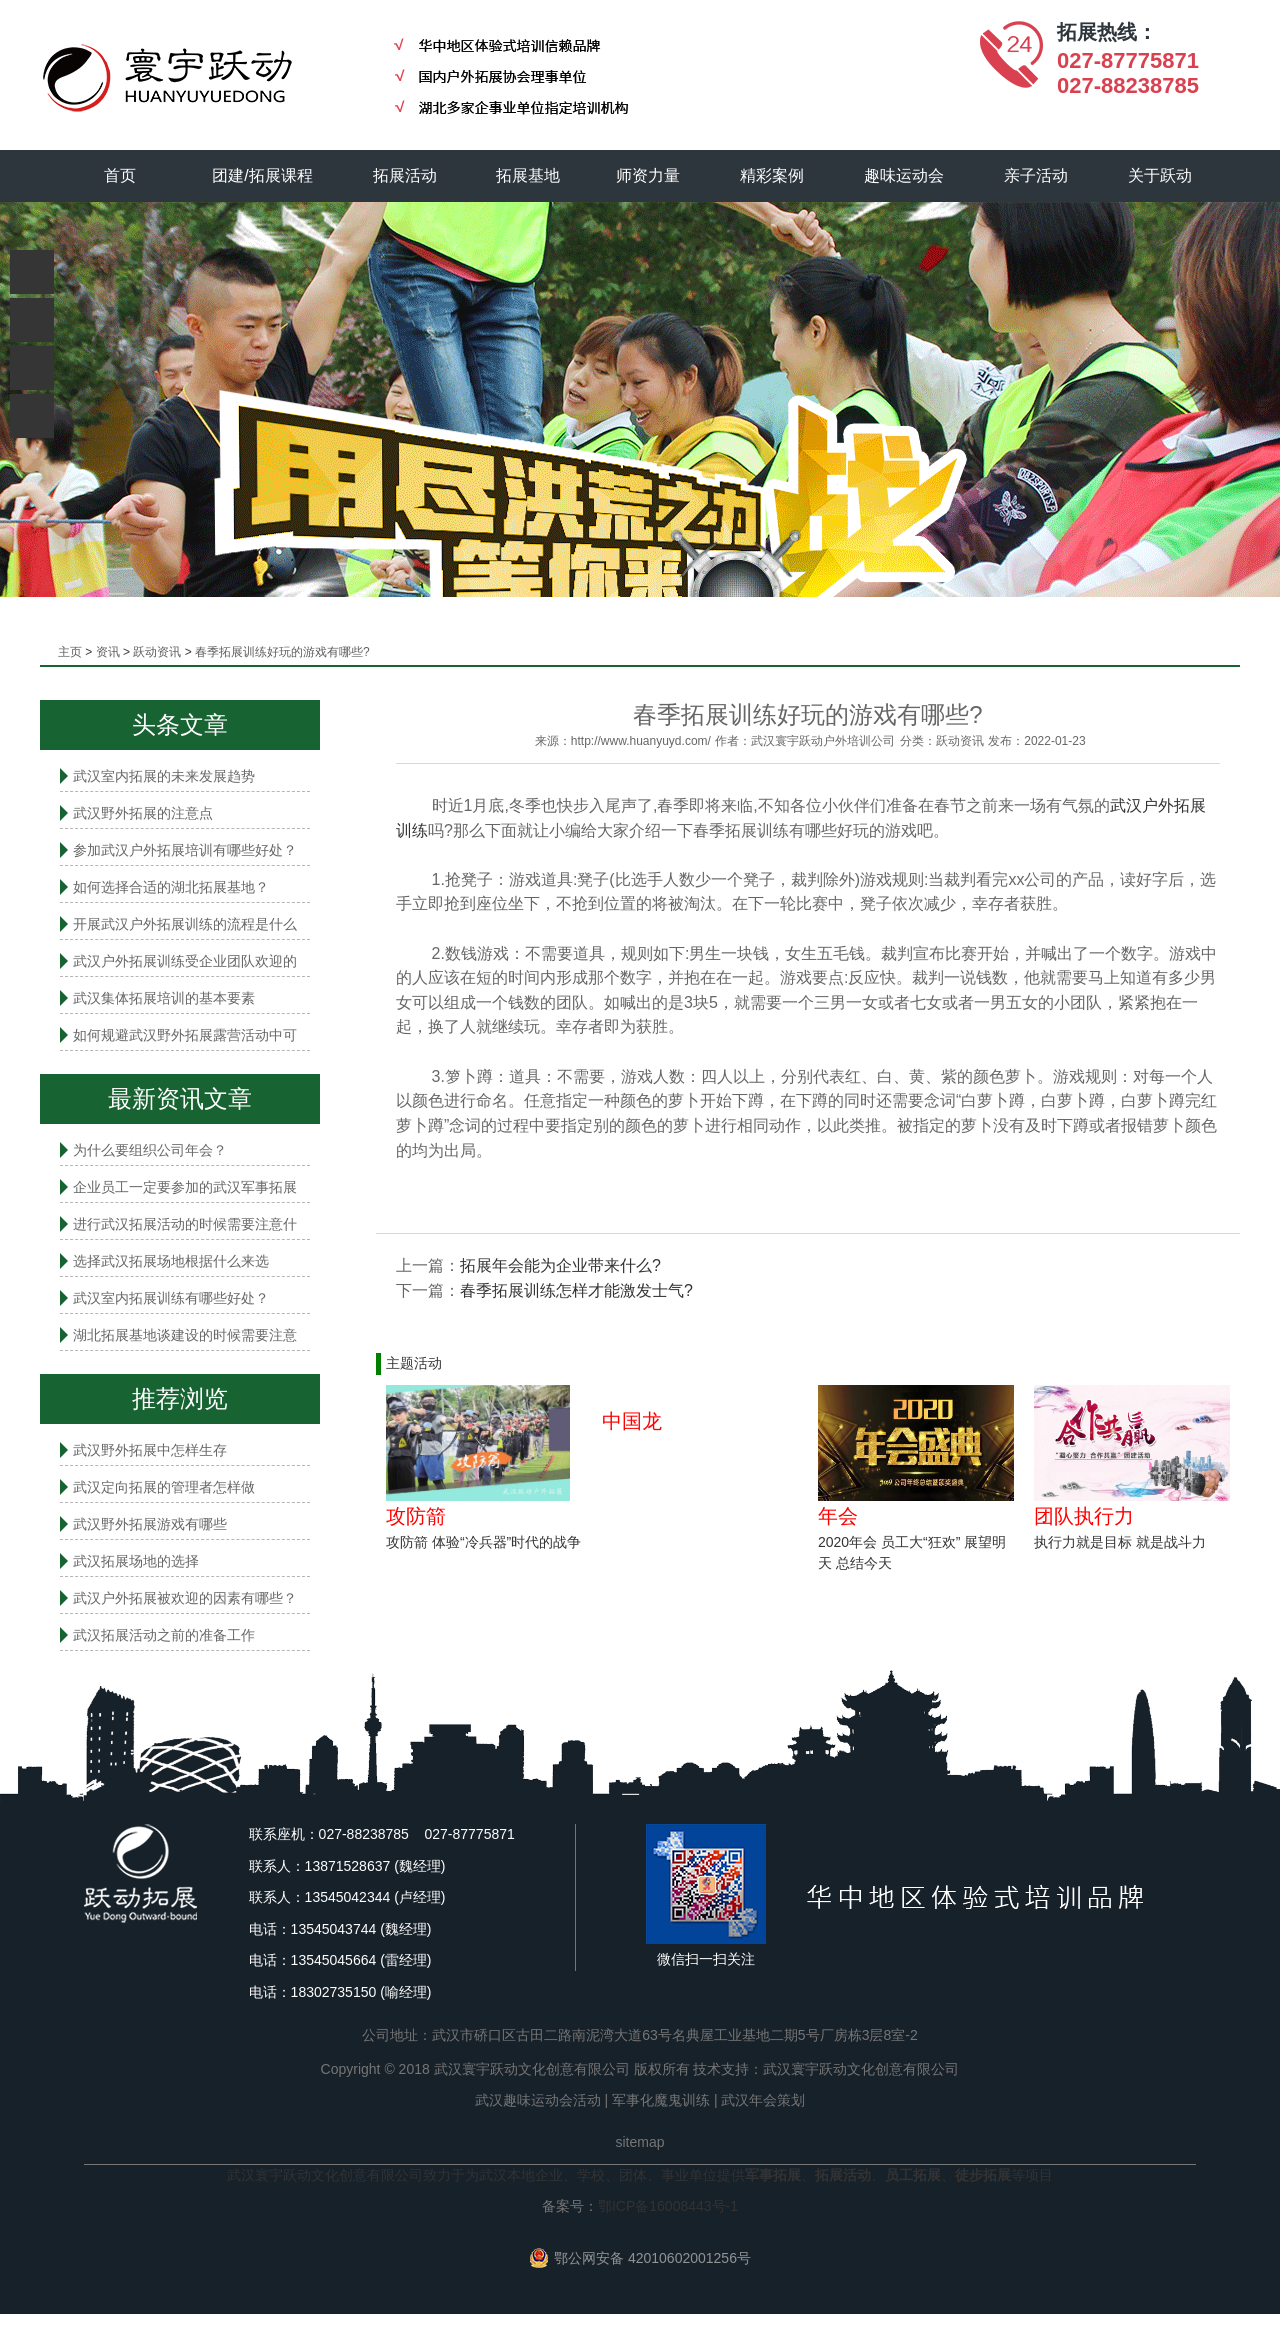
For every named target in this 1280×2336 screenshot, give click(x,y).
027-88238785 (1128, 85)
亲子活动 (1037, 175)
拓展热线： (1107, 32)
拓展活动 (405, 175)
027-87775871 (1128, 60)
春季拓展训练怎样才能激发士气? (576, 1290)
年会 (838, 1516)
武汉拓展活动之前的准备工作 (164, 1635)
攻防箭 (416, 1516)
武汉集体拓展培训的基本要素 (164, 998)
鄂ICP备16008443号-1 (668, 2206)
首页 (120, 175)
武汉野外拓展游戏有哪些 (150, 1524)
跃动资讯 (157, 652)
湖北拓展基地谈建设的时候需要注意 (185, 1335)
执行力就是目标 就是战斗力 (1120, 1542)
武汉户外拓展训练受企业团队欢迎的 (185, 961)
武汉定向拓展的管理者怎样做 (164, 1487)
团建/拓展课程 (263, 175)
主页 (70, 652)
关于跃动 (1161, 175)
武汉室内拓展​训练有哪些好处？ (171, 1298)
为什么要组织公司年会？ (150, 1150)
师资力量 (649, 175)
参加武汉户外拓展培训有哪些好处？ (185, 850)
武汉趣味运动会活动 (538, 2100)
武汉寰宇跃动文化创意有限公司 (861, 2069)
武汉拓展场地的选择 (136, 1561)
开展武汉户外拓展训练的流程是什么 (185, 924)
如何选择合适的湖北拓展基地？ (171, 887)
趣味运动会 (905, 175)
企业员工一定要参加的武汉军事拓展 (185, 1187)
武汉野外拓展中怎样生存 (150, 1450)
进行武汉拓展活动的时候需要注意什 (185, 1224)
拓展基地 (529, 175)
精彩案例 (773, 175)
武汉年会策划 (763, 2100)
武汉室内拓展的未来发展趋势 (164, 776)
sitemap (639, 2142)
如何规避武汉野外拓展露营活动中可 (185, 1035)
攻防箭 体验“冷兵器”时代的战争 (483, 1542)
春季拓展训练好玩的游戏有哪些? (282, 652)
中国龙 (632, 1421)
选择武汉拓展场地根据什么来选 (171, 1261)
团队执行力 (1084, 1516)
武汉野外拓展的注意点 (143, 813)
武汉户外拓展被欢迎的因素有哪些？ (185, 1598)
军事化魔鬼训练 (661, 2100)
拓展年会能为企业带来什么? (560, 1265)
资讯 (108, 652)
